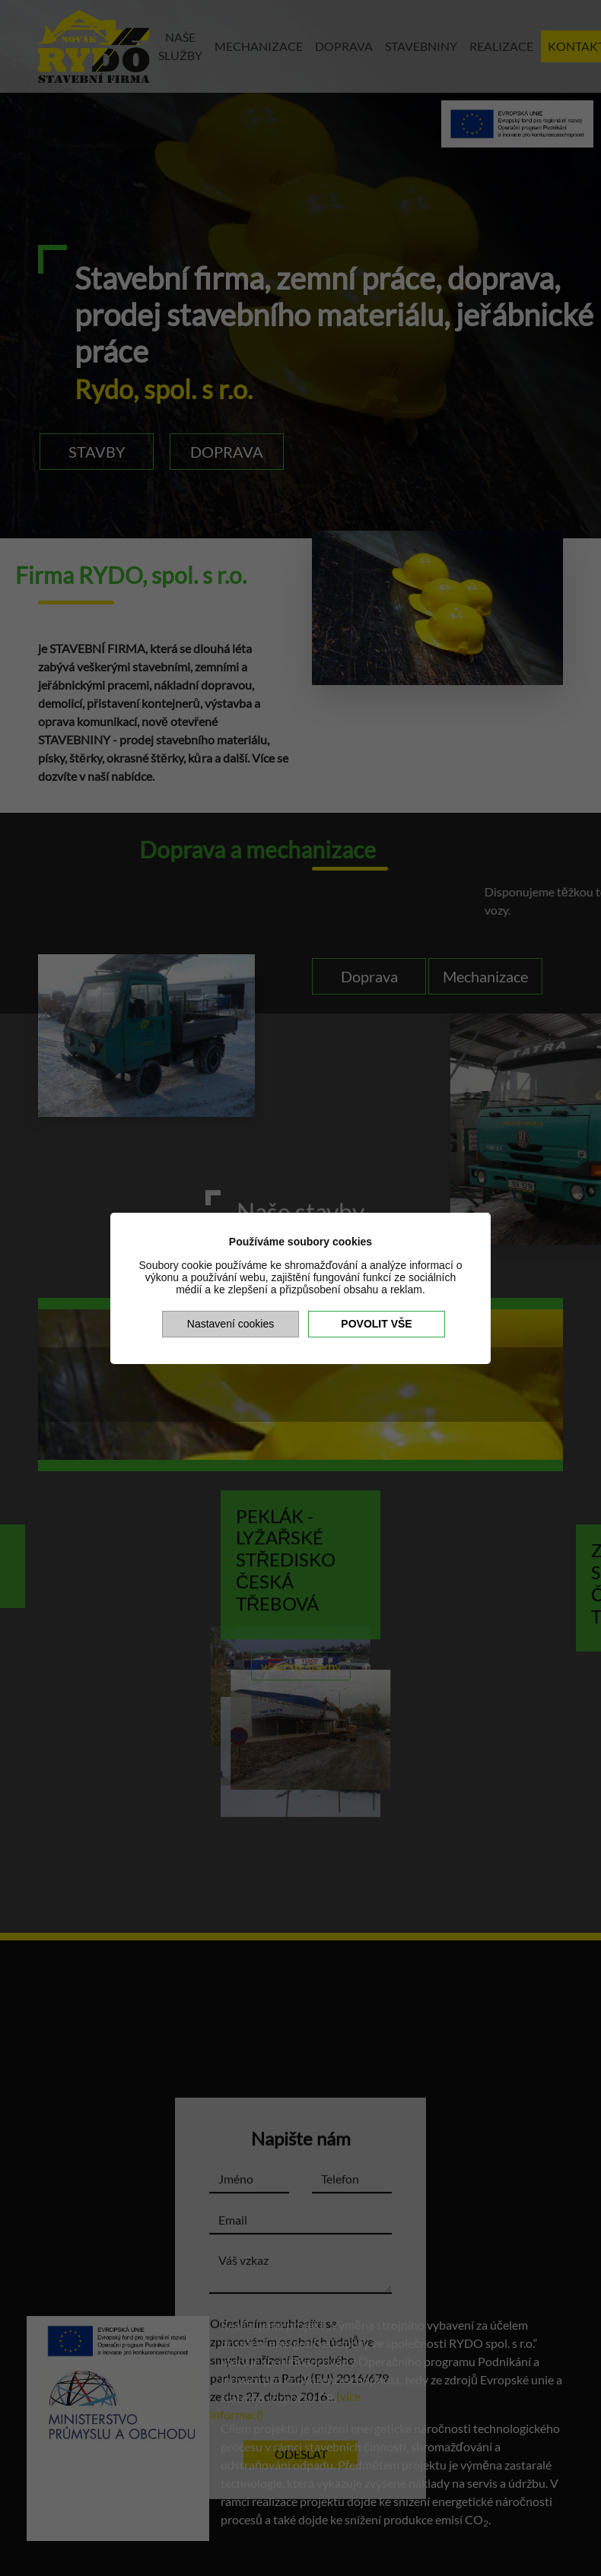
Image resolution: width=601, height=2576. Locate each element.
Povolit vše (376, 1324)
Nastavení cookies (230, 1324)
